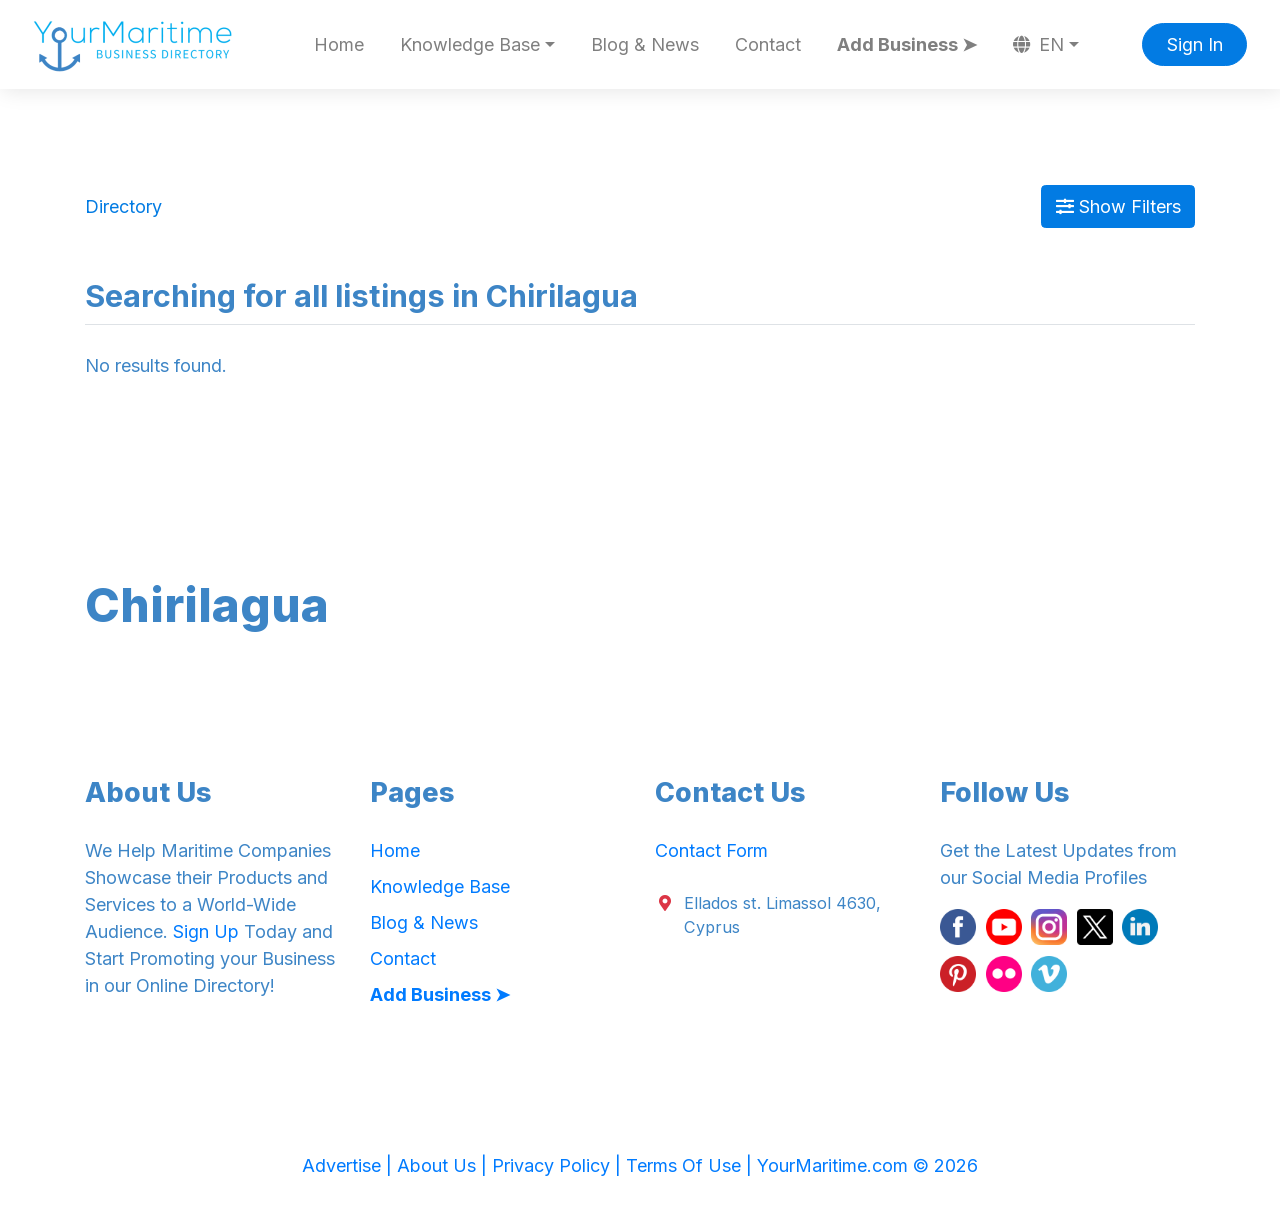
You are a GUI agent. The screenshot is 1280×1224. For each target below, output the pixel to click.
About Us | (444, 1165)
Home (339, 44)
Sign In (1195, 44)
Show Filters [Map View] (1118, 206)
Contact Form (711, 850)
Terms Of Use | (691, 1165)
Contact (768, 44)
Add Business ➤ (907, 44)
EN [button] (1039, 44)
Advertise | (349, 1165)
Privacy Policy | (559, 1165)
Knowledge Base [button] (470, 44)
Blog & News (645, 44)
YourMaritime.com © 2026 (867, 1165)
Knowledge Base (440, 886)
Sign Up (206, 931)
